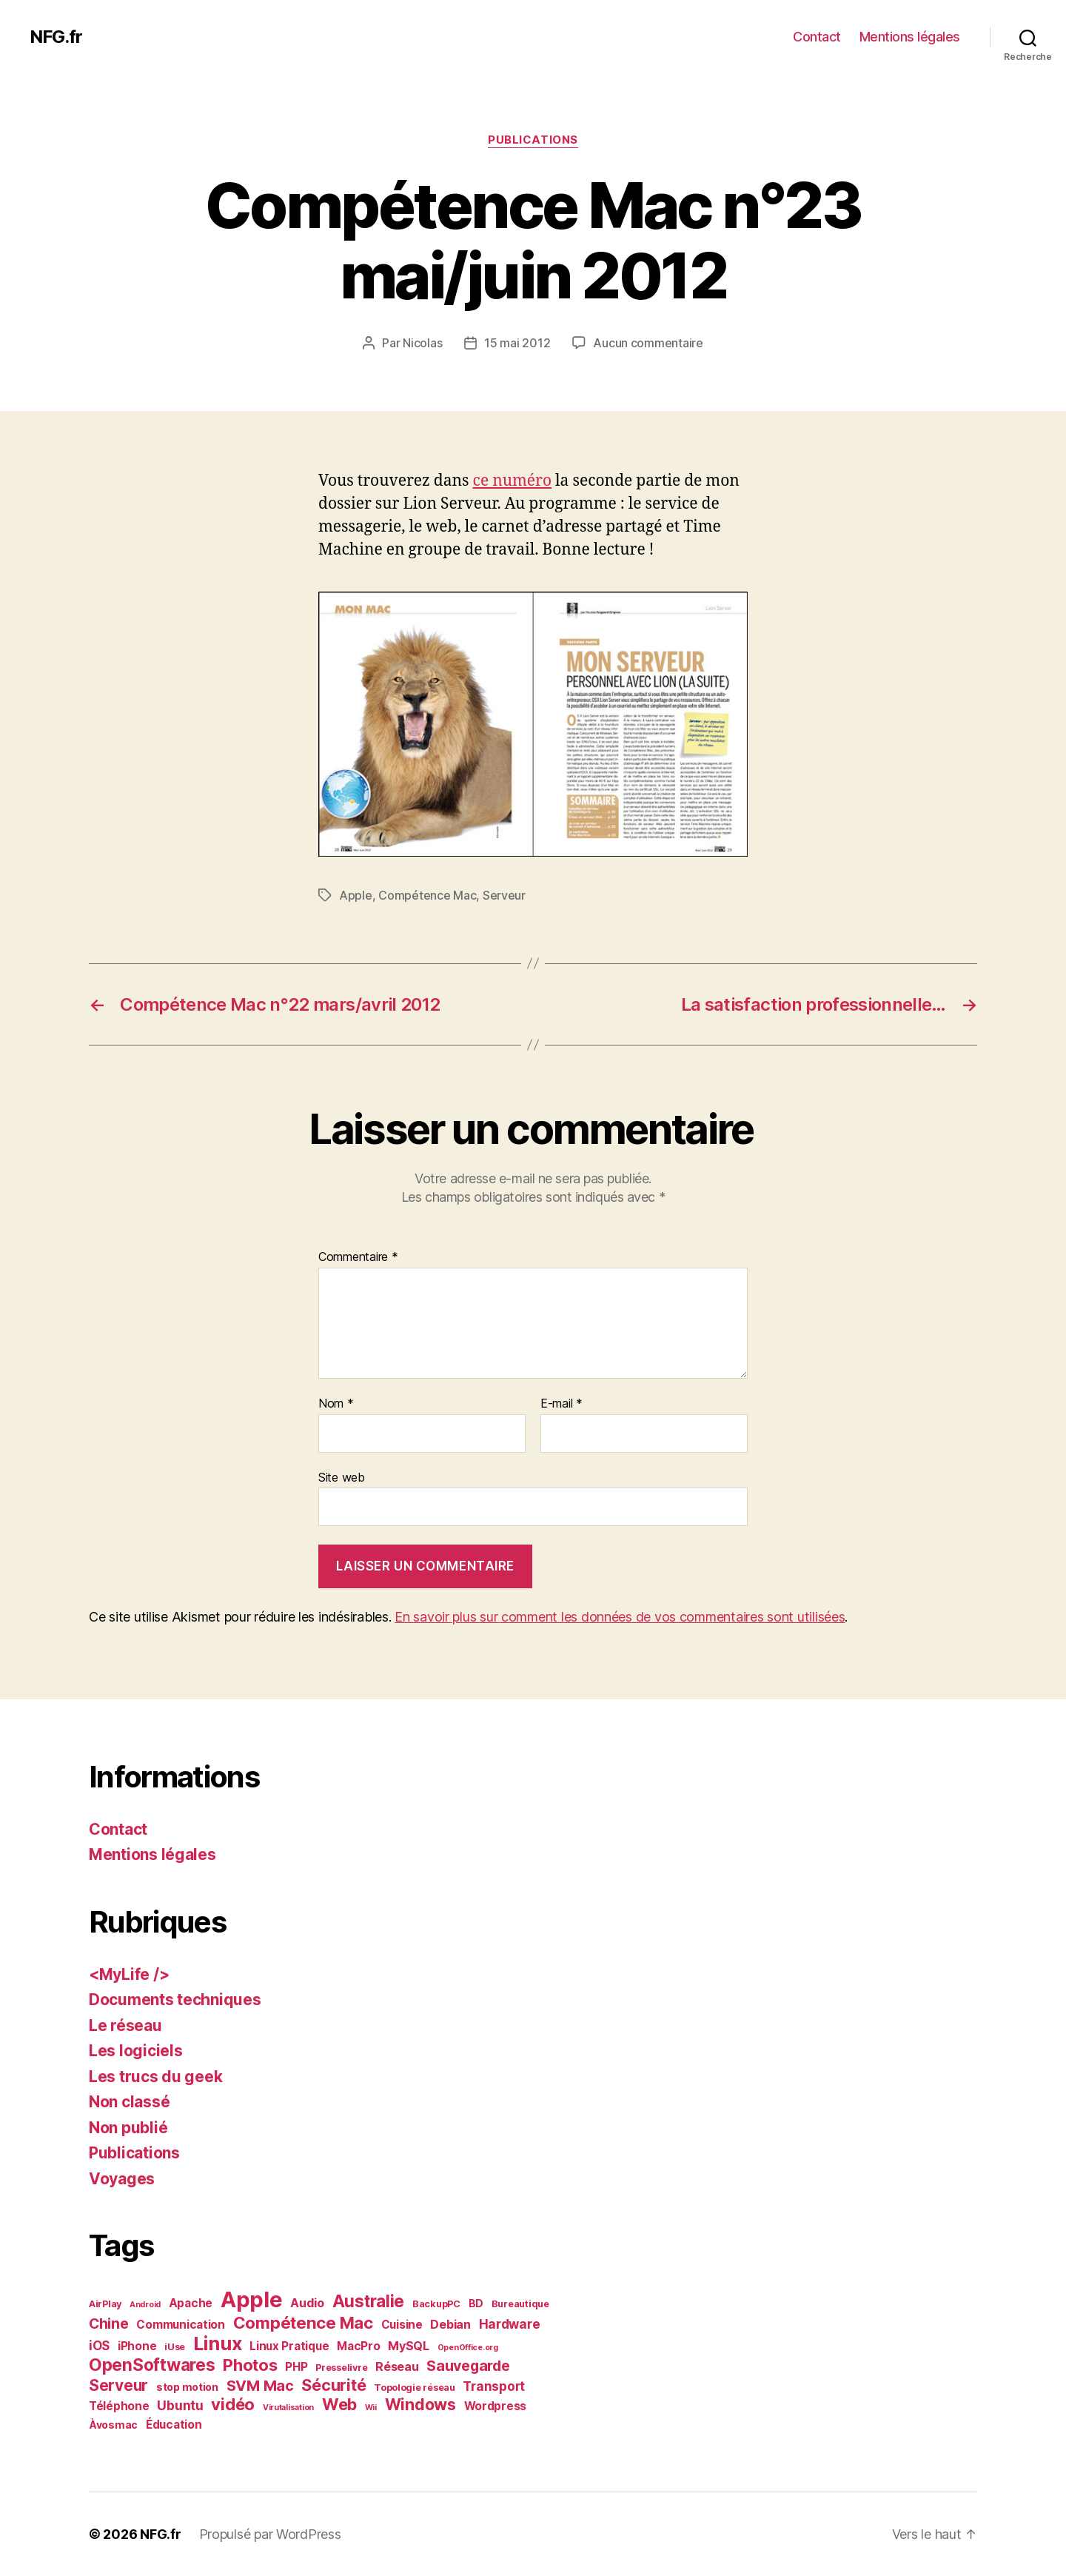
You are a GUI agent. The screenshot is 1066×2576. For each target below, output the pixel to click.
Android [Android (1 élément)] (145, 2304)
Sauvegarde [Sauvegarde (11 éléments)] (467, 2366)
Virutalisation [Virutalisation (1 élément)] (288, 2407)
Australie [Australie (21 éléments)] (368, 2301)
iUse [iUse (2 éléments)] (174, 2346)
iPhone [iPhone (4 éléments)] (137, 2346)
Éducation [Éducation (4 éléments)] (174, 2425)
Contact (817, 36)
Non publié (128, 2127)
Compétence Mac (427, 895)
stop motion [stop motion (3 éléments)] (187, 2387)
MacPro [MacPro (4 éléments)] (358, 2346)
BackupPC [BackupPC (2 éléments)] (436, 2303)
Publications (533, 140)
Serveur (504, 895)
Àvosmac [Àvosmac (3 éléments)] (113, 2424)
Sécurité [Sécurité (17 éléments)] (333, 2385)
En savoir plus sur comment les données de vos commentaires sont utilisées (620, 1617)
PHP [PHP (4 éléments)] (296, 2367)
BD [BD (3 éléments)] (476, 2303)
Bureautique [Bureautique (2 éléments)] (520, 2303)
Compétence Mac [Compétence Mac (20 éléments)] (303, 2322)
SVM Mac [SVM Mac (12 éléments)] (260, 2386)
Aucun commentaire (648, 342)
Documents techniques (175, 1999)
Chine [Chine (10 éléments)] (109, 2323)
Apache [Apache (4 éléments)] (190, 2303)
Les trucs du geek (155, 2076)
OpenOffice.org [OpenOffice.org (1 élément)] (468, 2347)
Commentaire (358, 1257)
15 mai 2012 (517, 342)
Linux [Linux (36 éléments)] (217, 2343)
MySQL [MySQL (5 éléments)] (408, 2345)
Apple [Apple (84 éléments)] (252, 2299)
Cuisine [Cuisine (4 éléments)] (402, 2325)
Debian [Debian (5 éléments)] (450, 2324)
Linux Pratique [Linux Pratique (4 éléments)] (289, 2346)
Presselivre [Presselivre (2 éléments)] (341, 2367)
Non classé (129, 2101)
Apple (355, 895)
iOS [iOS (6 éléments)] (99, 2345)
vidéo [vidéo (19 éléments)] (233, 2404)
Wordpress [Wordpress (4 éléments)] (495, 2406)
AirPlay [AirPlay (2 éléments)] (105, 2303)
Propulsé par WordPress (270, 2534)
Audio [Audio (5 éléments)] (307, 2302)
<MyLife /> (129, 1974)
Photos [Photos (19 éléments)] (250, 2365)
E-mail (561, 1404)
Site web (341, 1477)
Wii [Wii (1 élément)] (371, 2407)
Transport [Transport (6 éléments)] (494, 2386)
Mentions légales (909, 36)
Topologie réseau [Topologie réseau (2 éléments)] (414, 2387)
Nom (336, 1404)
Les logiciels (136, 2050)
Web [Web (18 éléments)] (339, 2404)
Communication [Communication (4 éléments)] (180, 2325)
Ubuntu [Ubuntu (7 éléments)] (180, 2405)
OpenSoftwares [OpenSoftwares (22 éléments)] (152, 2365)
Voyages (122, 2178)
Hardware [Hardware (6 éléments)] (509, 2324)
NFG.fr (56, 37)
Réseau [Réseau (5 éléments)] (396, 2366)
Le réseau (125, 2025)
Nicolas (422, 342)
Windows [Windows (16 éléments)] (420, 2404)
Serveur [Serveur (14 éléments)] (118, 2385)
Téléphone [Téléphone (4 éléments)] (119, 2406)
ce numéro (512, 481)
